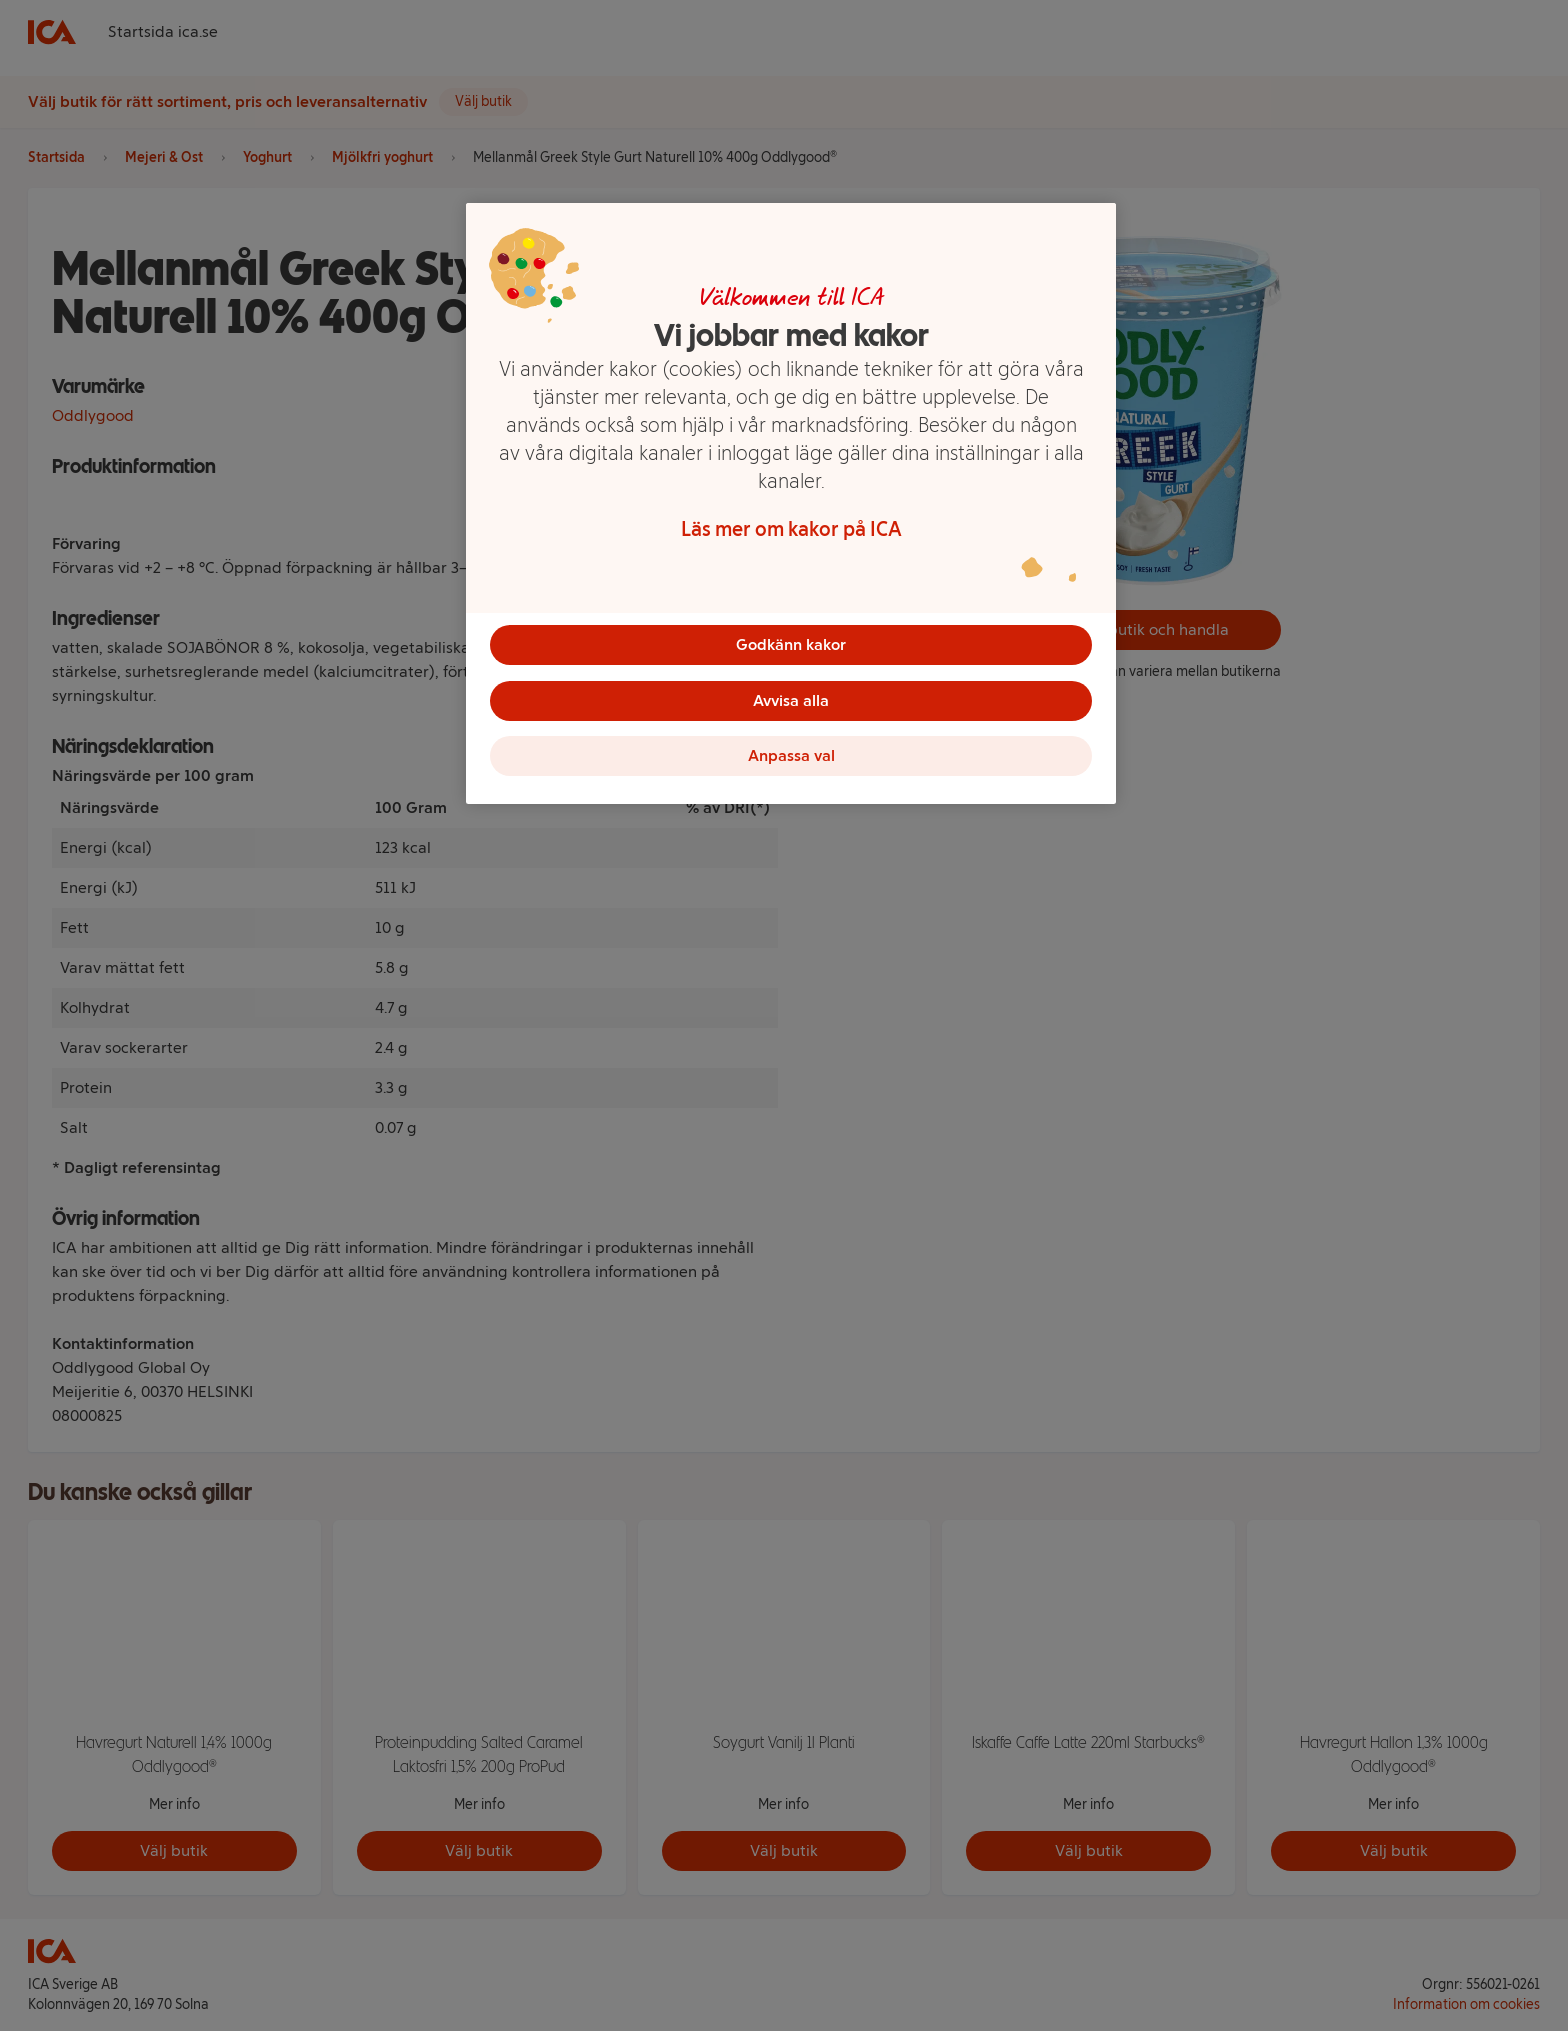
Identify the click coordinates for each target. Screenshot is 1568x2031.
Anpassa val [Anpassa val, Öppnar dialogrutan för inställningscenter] (791, 756)
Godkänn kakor (791, 644)
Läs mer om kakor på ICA (791, 529)
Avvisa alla (791, 700)
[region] (791, 504)
